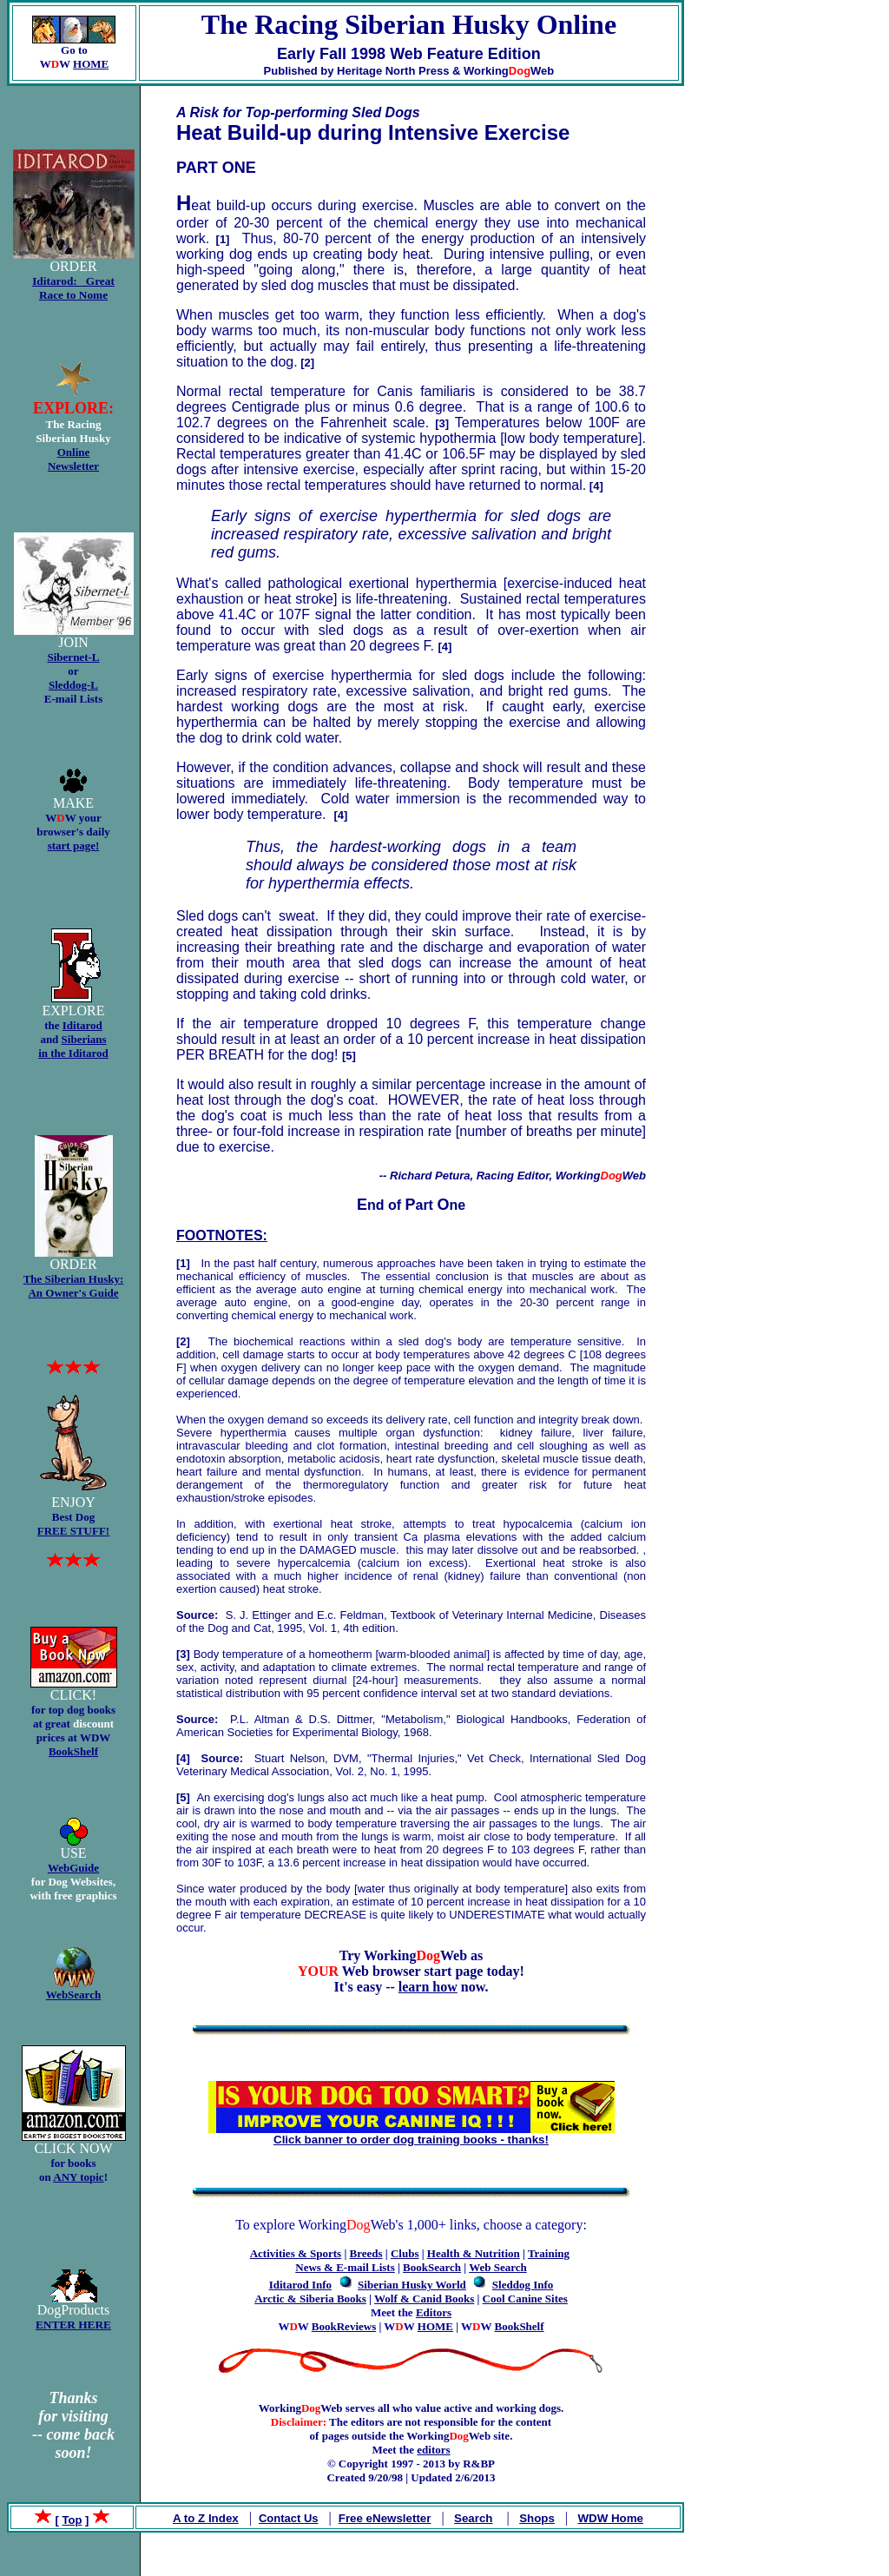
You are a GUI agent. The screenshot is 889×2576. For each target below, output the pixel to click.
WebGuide (73, 1867)
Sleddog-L (73, 684)
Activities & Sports (295, 2253)
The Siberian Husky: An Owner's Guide (73, 1285)
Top (72, 2519)
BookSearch (432, 2267)
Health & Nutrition (473, 2253)
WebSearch (73, 1994)
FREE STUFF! (73, 1530)
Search (473, 2518)
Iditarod (82, 1025)
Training (549, 2253)
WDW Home (610, 2518)
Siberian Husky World (412, 2284)
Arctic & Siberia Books (310, 2298)
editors (433, 2449)
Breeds (366, 2253)
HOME (91, 63)
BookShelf (73, 1751)
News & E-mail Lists (344, 2267)
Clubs (405, 2253)
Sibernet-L (74, 657)
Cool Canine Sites (525, 2298)
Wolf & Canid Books (424, 2298)
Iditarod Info (300, 2284)
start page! (74, 845)
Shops (537, 2518)
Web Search (498, 2267)
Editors (433, 2312)
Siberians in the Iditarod (73, 1046)
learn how (428, 1986)
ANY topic (78, 2176)
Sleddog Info (522, 2284)
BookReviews (344, 2326)
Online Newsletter (73, 459)
